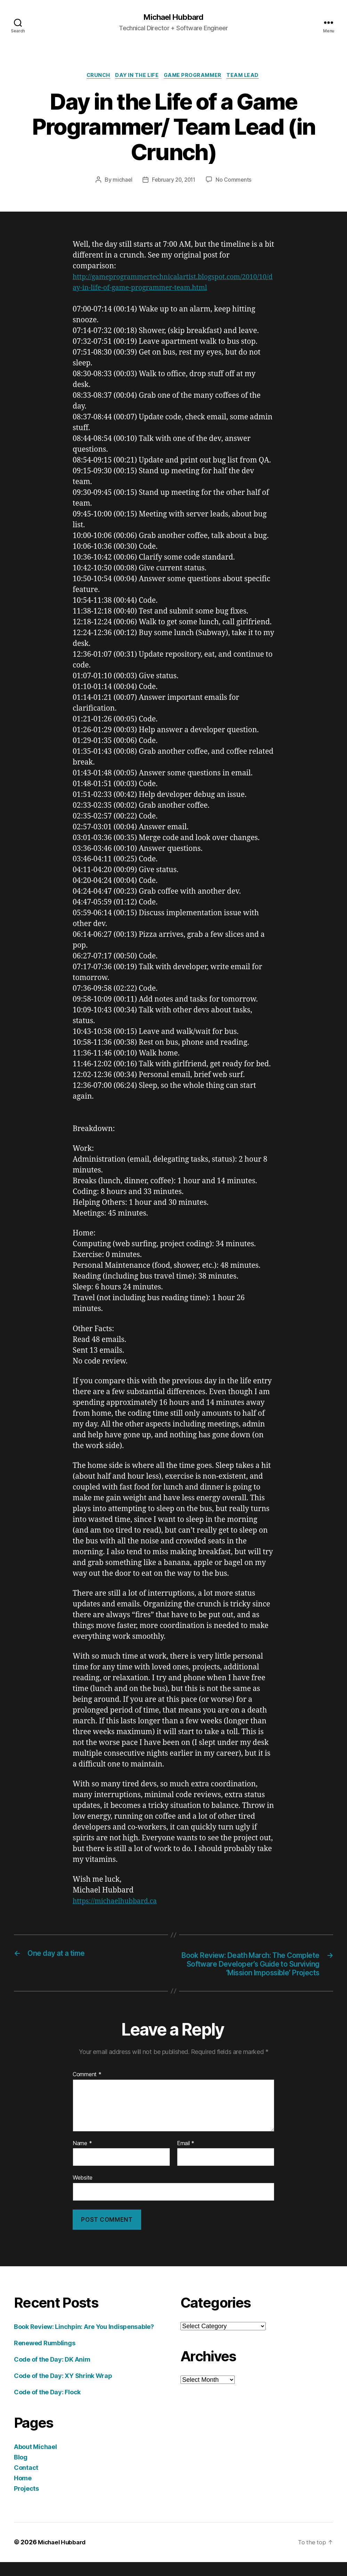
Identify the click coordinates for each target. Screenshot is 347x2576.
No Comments (235, 181)
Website (82, 2191)
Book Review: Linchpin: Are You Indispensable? (84, 2341)
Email (185, 2157)
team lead (247, 76)
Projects (26, 2502)
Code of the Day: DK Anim (52, 2373)
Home (23, 2492)
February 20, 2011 (173, 181)
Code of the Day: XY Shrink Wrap (63, 2390)
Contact (26, 2482)
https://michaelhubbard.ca (118, 1902)
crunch (95, 76)
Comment (87, 2089)
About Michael (35, 2461)
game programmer (194, 76)
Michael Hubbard (173, 17)
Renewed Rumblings (44, 2357)
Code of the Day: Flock (47, 2406)
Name (82, 2157)
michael (120, 181)
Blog (20, 2471)
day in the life (136, 76)
